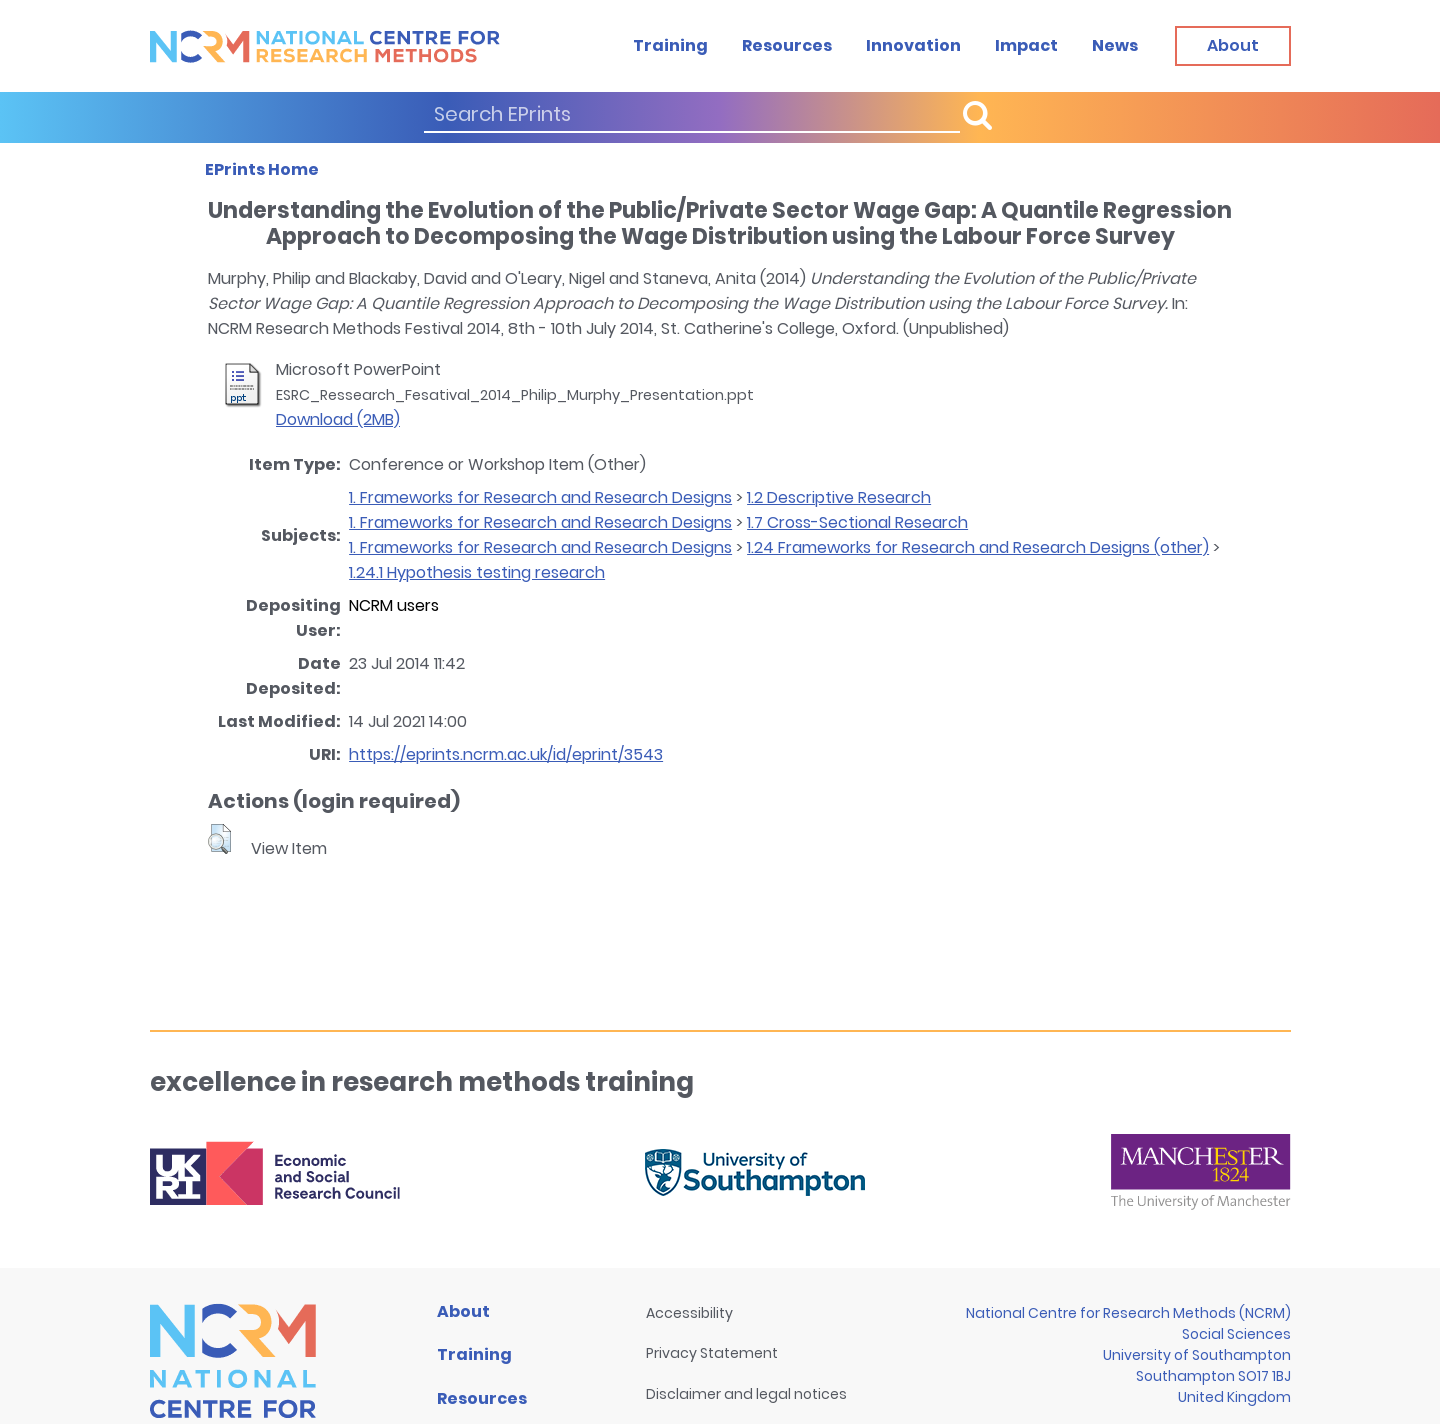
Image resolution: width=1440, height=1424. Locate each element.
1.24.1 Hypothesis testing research (477, 572)
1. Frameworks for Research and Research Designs (540, 497)
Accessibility (689, 1313)
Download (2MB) (338, 419)
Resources (787, 45)
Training (670, 45)
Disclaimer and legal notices (746, 1394)
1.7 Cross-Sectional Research (857, 522)
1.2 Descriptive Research (839, 497)
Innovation (913, 45)
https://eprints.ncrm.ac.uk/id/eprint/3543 (506, 754)
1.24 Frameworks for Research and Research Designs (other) (978, 547)
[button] (219, 839)
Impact (1026, 45)
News (1115, 45)
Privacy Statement (712, 1353)
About (463, 1311)
